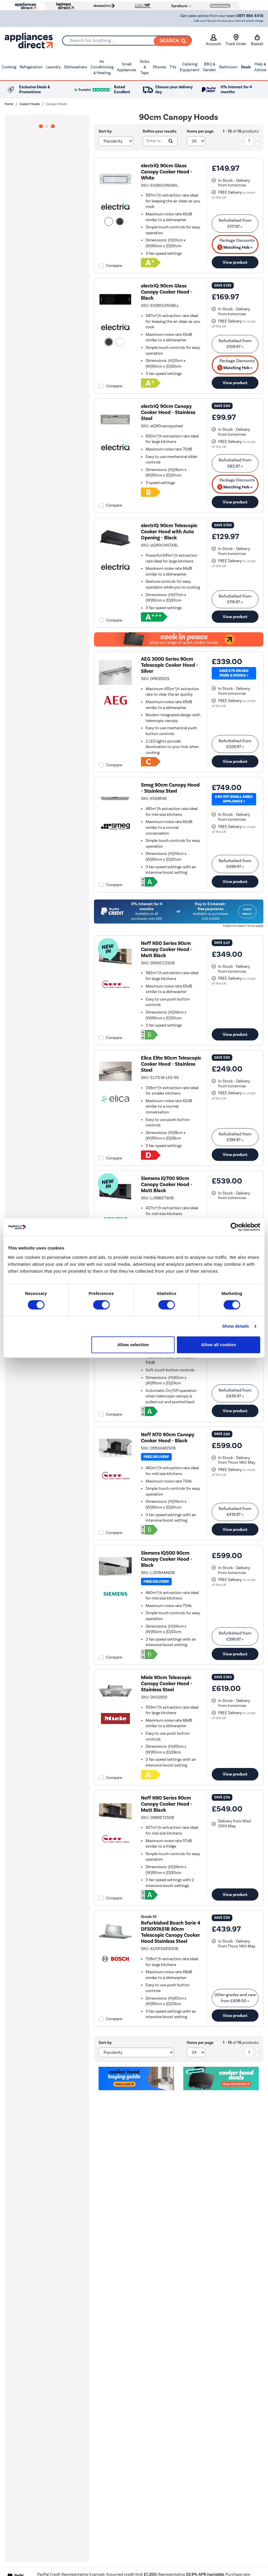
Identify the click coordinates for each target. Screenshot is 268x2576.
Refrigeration (31, 67)
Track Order (236, 40)
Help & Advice (260, 67)
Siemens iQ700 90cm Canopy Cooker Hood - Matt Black (166, 1184)
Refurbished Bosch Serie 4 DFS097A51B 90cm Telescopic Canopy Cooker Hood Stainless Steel (170, 1932)
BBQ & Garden (209, 67)
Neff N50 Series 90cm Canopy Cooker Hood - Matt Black (166, 949)
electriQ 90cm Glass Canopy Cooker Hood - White (166, 172)
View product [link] (235, 262)
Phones (159, 67)
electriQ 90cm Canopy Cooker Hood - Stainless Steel (168, 412)
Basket (257, 40)
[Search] (172, 41)
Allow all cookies (218, 1344)
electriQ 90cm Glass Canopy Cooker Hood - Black (166, 292)
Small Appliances (126, 67)
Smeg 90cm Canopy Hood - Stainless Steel (170, 788)
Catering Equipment (190, 67)
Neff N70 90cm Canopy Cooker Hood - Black (167, 1438)
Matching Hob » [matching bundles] (235, 247)
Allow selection (133, 1344)
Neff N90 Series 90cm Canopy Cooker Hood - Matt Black (166, 1804)
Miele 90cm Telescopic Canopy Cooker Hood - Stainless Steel (166, 1683)
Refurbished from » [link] (235, 223)
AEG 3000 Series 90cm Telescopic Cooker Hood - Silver (169, 665)
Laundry (53, 67)
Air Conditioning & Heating (101, 67)
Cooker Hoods (29, 104)
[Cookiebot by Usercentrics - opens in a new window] (234, 1227)
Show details (235, 1326)
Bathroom (228, 67)
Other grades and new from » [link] (235, 1997)
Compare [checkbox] (114, 265)
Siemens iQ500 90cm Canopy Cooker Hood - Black (166, 1559)
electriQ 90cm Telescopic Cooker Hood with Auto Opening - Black (169, 532)
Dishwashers (75, 67)
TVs (173, 67)
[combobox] (127, 40)
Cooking (9, 67)
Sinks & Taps (144, 67)
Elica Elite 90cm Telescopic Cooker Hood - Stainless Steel (171, 1064)
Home (9, 104)
